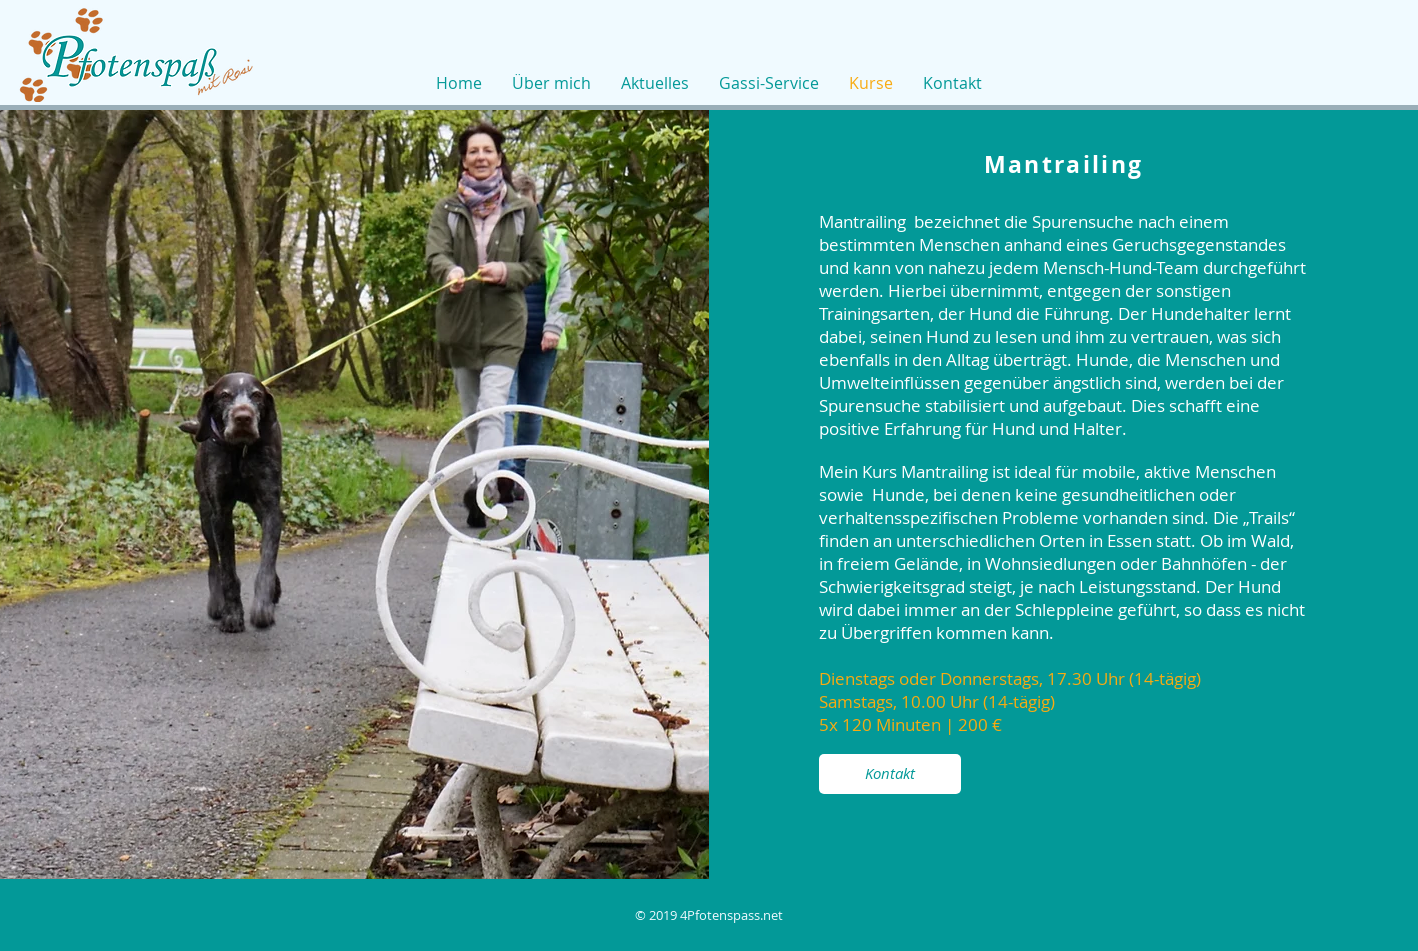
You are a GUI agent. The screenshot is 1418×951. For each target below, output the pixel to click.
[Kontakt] (890, 774)
